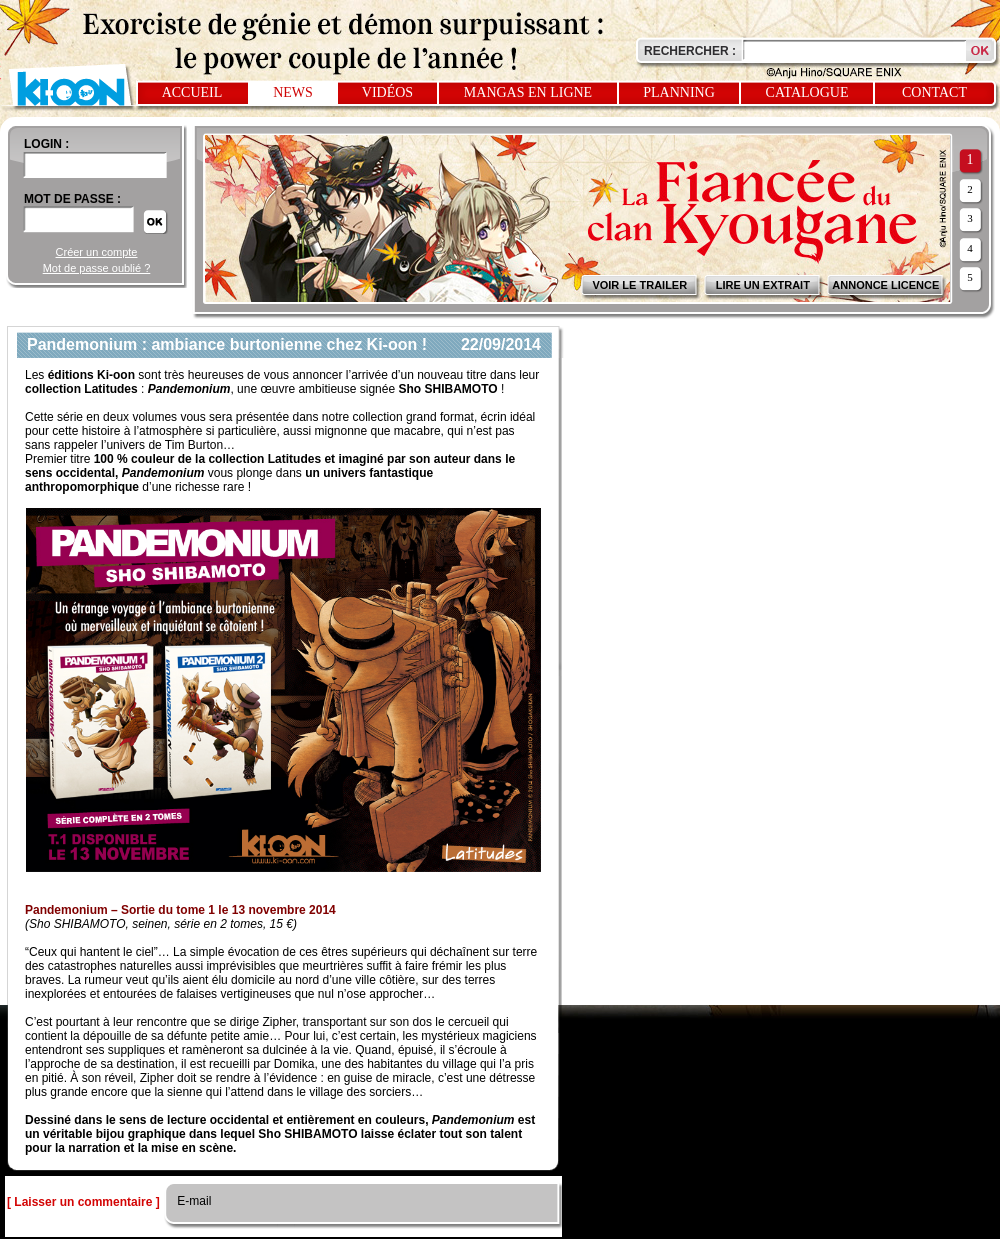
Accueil (192, 92)
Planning (679, 92)
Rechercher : (690, 51)
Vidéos (387, 92)
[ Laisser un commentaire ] (83, 1202)
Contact (934, 92)
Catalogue (807, 92)
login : (46, 144)
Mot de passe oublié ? (97, 268)
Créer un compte (97, 252)
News (293, 92)
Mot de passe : (72, 199)
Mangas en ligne (528, 92)
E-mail (192, 1201)
